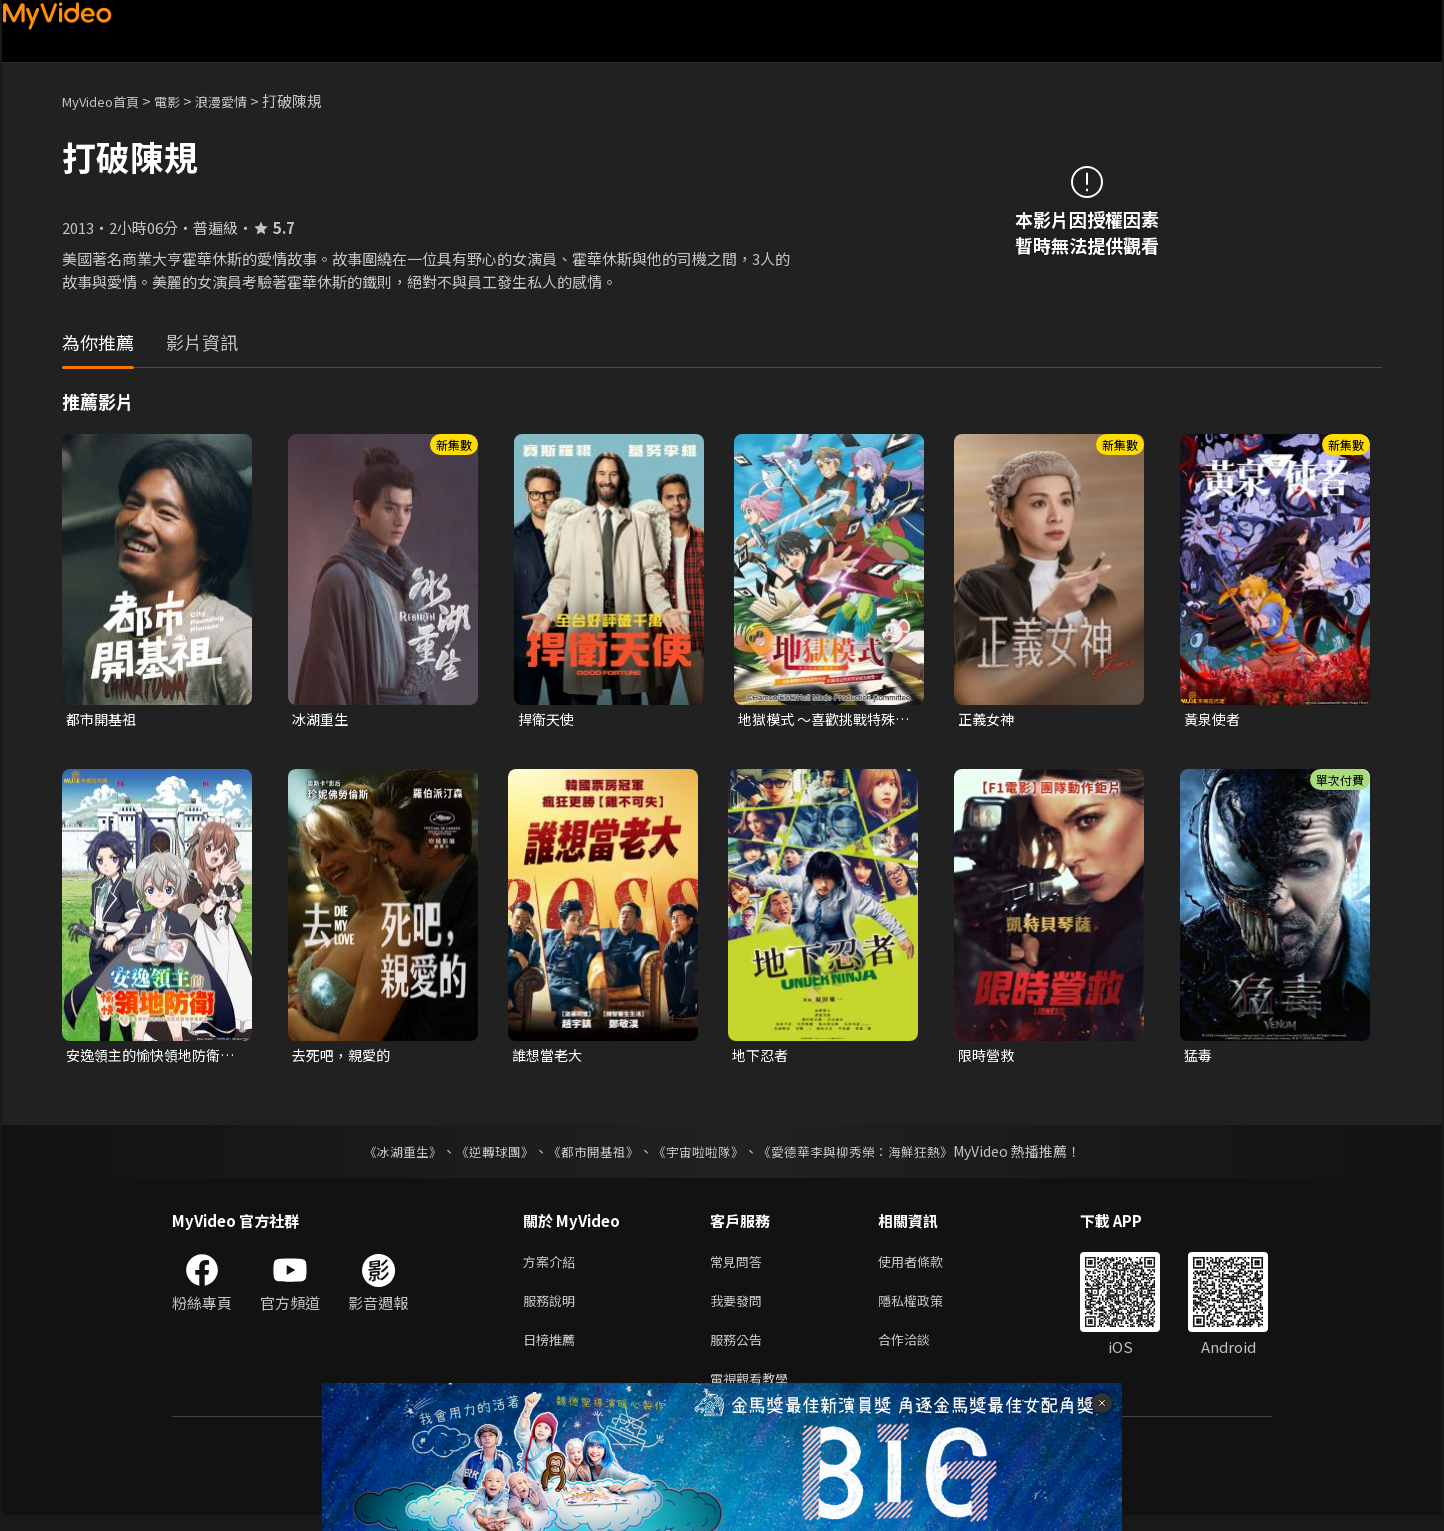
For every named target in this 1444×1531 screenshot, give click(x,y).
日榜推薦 (553, 1350)
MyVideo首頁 (107, 100)
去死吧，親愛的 (344, 1057)
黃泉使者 (1214, 719)
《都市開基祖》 (588, 1155)
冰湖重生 (322, 719)
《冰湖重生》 (385, 1155)
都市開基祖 (103, 719)
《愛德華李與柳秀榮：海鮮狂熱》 (868, 1155)
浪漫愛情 (243, 100)
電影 (183, 100)
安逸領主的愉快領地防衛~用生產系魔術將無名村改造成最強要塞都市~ (152, 1058)
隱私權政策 (927, 1308)
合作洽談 (920, 1350)
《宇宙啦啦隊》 (700, 1155)
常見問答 (740, 1266)
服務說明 (553, 1308)
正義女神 (988, 719)
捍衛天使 (548, 719)
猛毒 (1199, 1057)
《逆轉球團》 (483, 1155)
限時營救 (988, 1057)
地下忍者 (762, 1057)
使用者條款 (927, 1266)
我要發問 (740, 1308)
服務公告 (740, 1350)
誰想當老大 (549, 1057)
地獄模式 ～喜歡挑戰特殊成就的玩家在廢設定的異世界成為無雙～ (822, 720)
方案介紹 (553, 1266)
